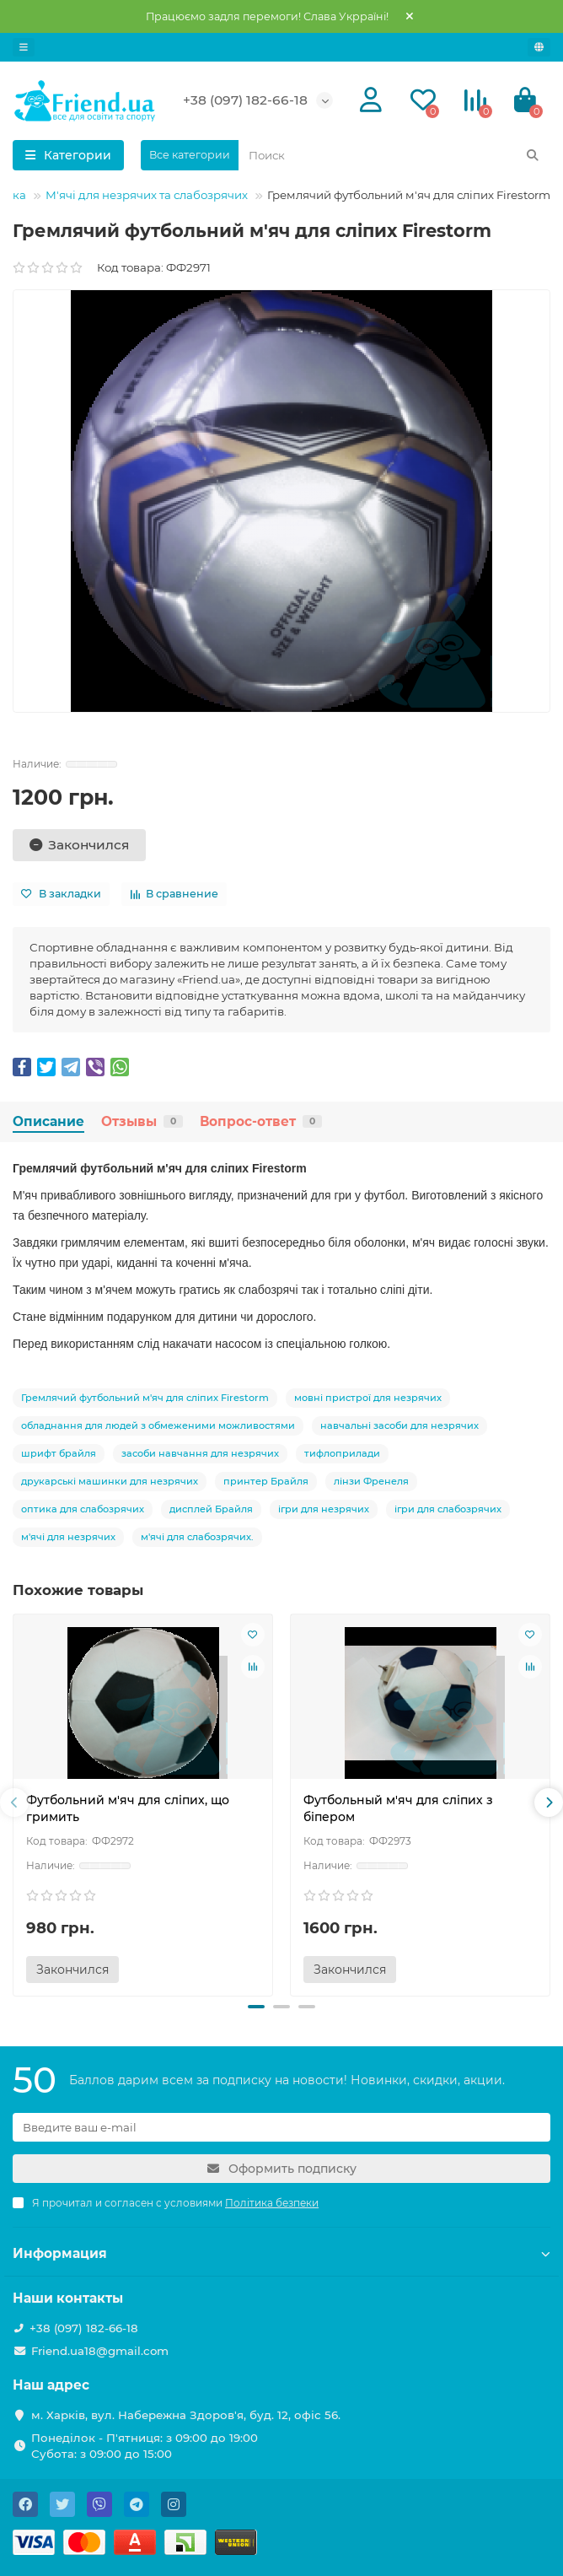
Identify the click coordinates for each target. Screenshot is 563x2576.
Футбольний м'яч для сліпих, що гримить (127, 1808)
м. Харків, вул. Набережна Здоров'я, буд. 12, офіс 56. (185, 2415)
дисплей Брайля (211, 1509)
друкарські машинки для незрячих (109, 1481)
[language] (539, 47)
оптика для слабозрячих (82, 1509)
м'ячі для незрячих (68, 1537)
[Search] (394, 155)
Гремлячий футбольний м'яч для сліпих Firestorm (145, 1398)
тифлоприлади (342, 1453)
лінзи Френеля (371, 1481)
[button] (256, 2006)
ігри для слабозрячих (447, 1509)
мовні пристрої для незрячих (368, 1398)
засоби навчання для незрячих (200, 1453)
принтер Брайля (265, 1481)
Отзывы (142, 1121)
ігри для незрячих (323, 1509)
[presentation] (14, 1802)
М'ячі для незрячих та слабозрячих (147, 195)
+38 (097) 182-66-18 (245, 100)
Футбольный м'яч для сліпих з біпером (398, 1808)
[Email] (281, 2127)
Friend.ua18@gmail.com (100, 2351)
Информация (281, 2253)
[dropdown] (24, 47)
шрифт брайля (58, 1453)
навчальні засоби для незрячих (399, 1425)
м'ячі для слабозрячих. (197, 1537)
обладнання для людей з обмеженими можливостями (158, 1425)
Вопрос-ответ (261, 1121)
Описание (48, 1121)
